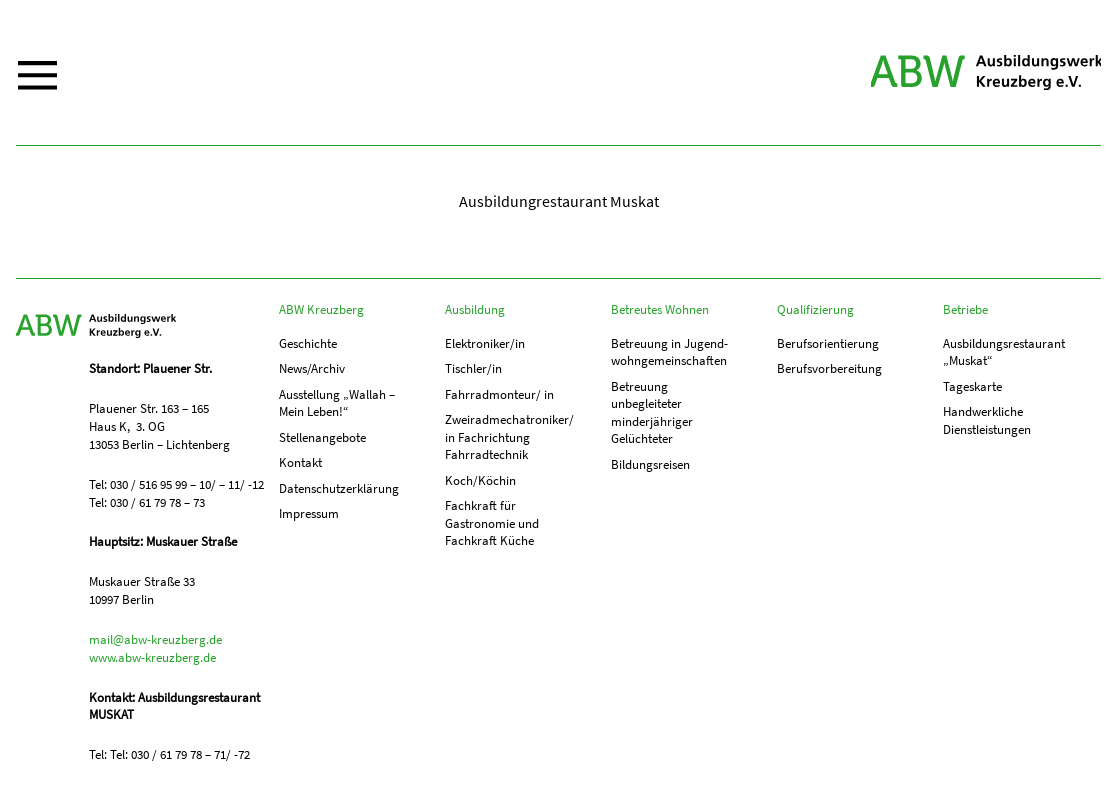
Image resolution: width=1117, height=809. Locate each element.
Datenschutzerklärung (339, 491)
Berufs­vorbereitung (829, 369)
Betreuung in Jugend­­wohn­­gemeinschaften (669, 352)
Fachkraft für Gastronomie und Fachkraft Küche (492, 527)
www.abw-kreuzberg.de (152, 657)
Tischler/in (473, 369)
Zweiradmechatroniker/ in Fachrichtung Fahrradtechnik (507, 439)
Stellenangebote (322, 439)
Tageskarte (972, 387)
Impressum (309, 517)
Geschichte (308, 343)
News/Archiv (312, 369)
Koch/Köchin (480, 483)
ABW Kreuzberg (979, 72)
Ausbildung (475, 309)
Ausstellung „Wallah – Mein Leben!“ (337, 404)
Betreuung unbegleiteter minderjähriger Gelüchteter (652, 414)
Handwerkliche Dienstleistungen (987, 422)
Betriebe (965, 309)
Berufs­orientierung (828, 343)
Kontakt (300, 465)
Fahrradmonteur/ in (499, 395)
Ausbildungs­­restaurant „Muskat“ (1004, 352)
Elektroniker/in (485, 343)
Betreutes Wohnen (660, 309)
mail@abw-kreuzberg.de (155, 639)
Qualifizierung (815, 309)
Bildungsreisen (650, 467)
